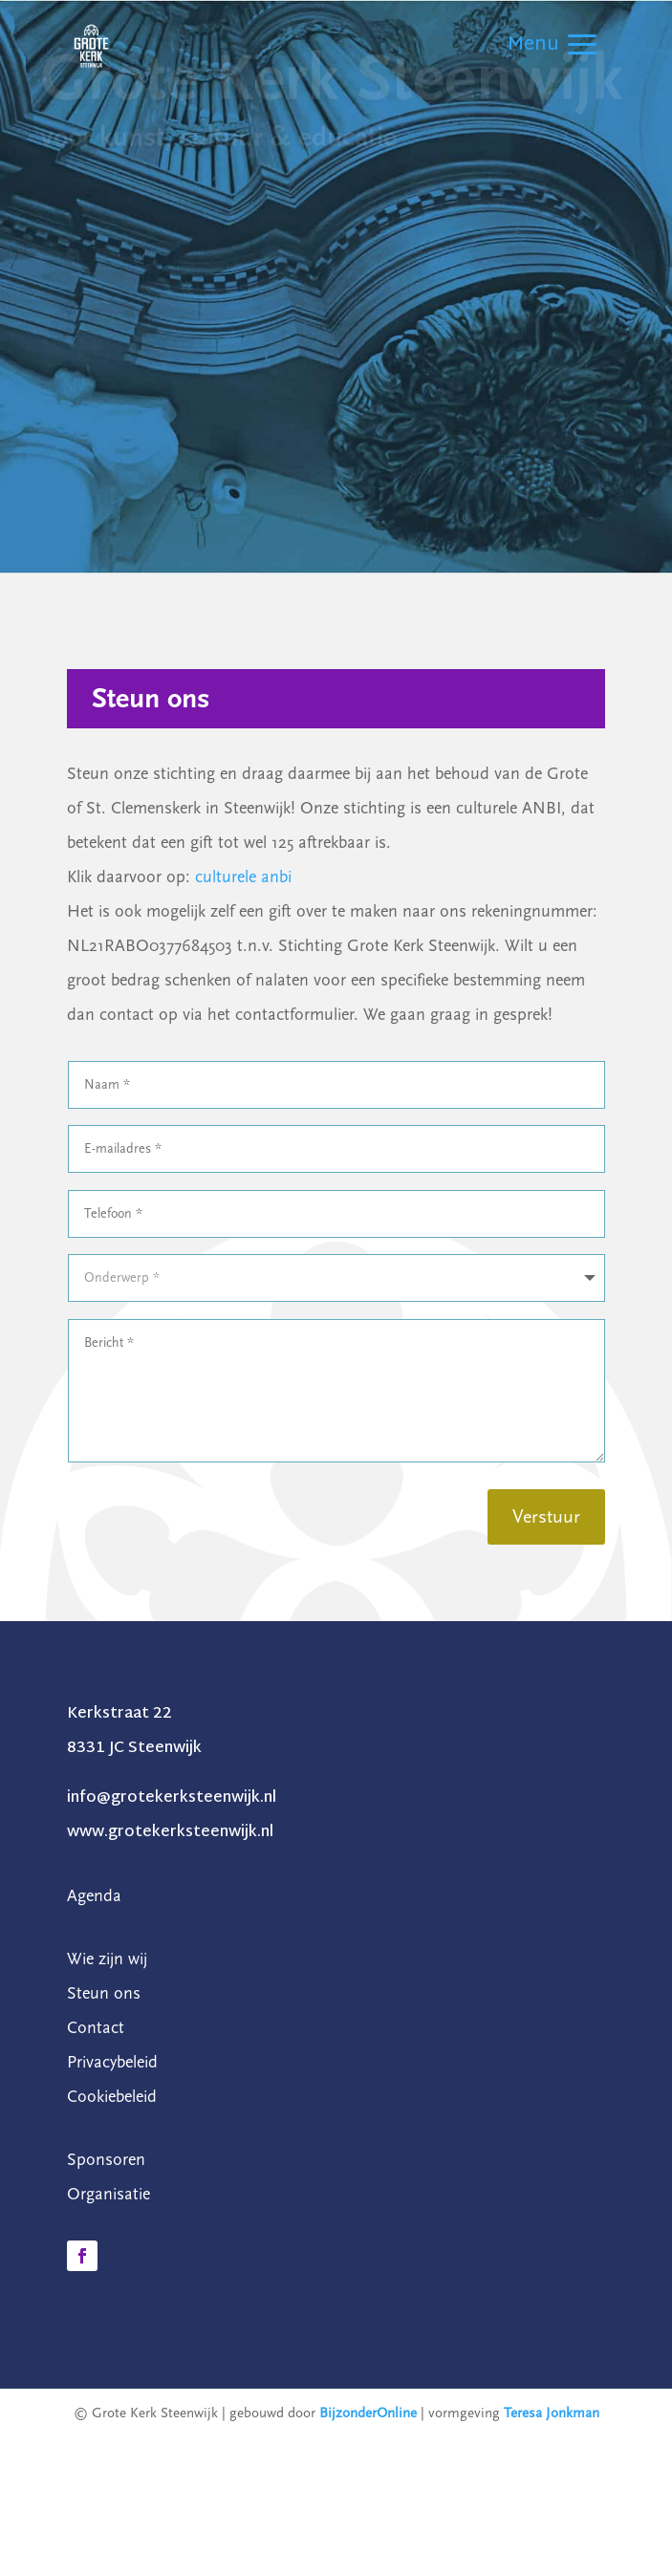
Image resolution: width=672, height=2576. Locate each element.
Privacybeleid (112, 2062)
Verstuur (546, 1516)
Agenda (94, 1896)
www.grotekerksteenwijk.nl (170, 1833)
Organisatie (108, 2194)
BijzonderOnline (368, 2413)
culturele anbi (243, 877)
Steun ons (104, 1993)
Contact (95, 2028)
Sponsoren (106, 2160)
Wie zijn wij (107, 1959)
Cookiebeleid (112, 2097)
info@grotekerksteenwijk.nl (171, 1798)
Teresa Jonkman (551, 2413)
